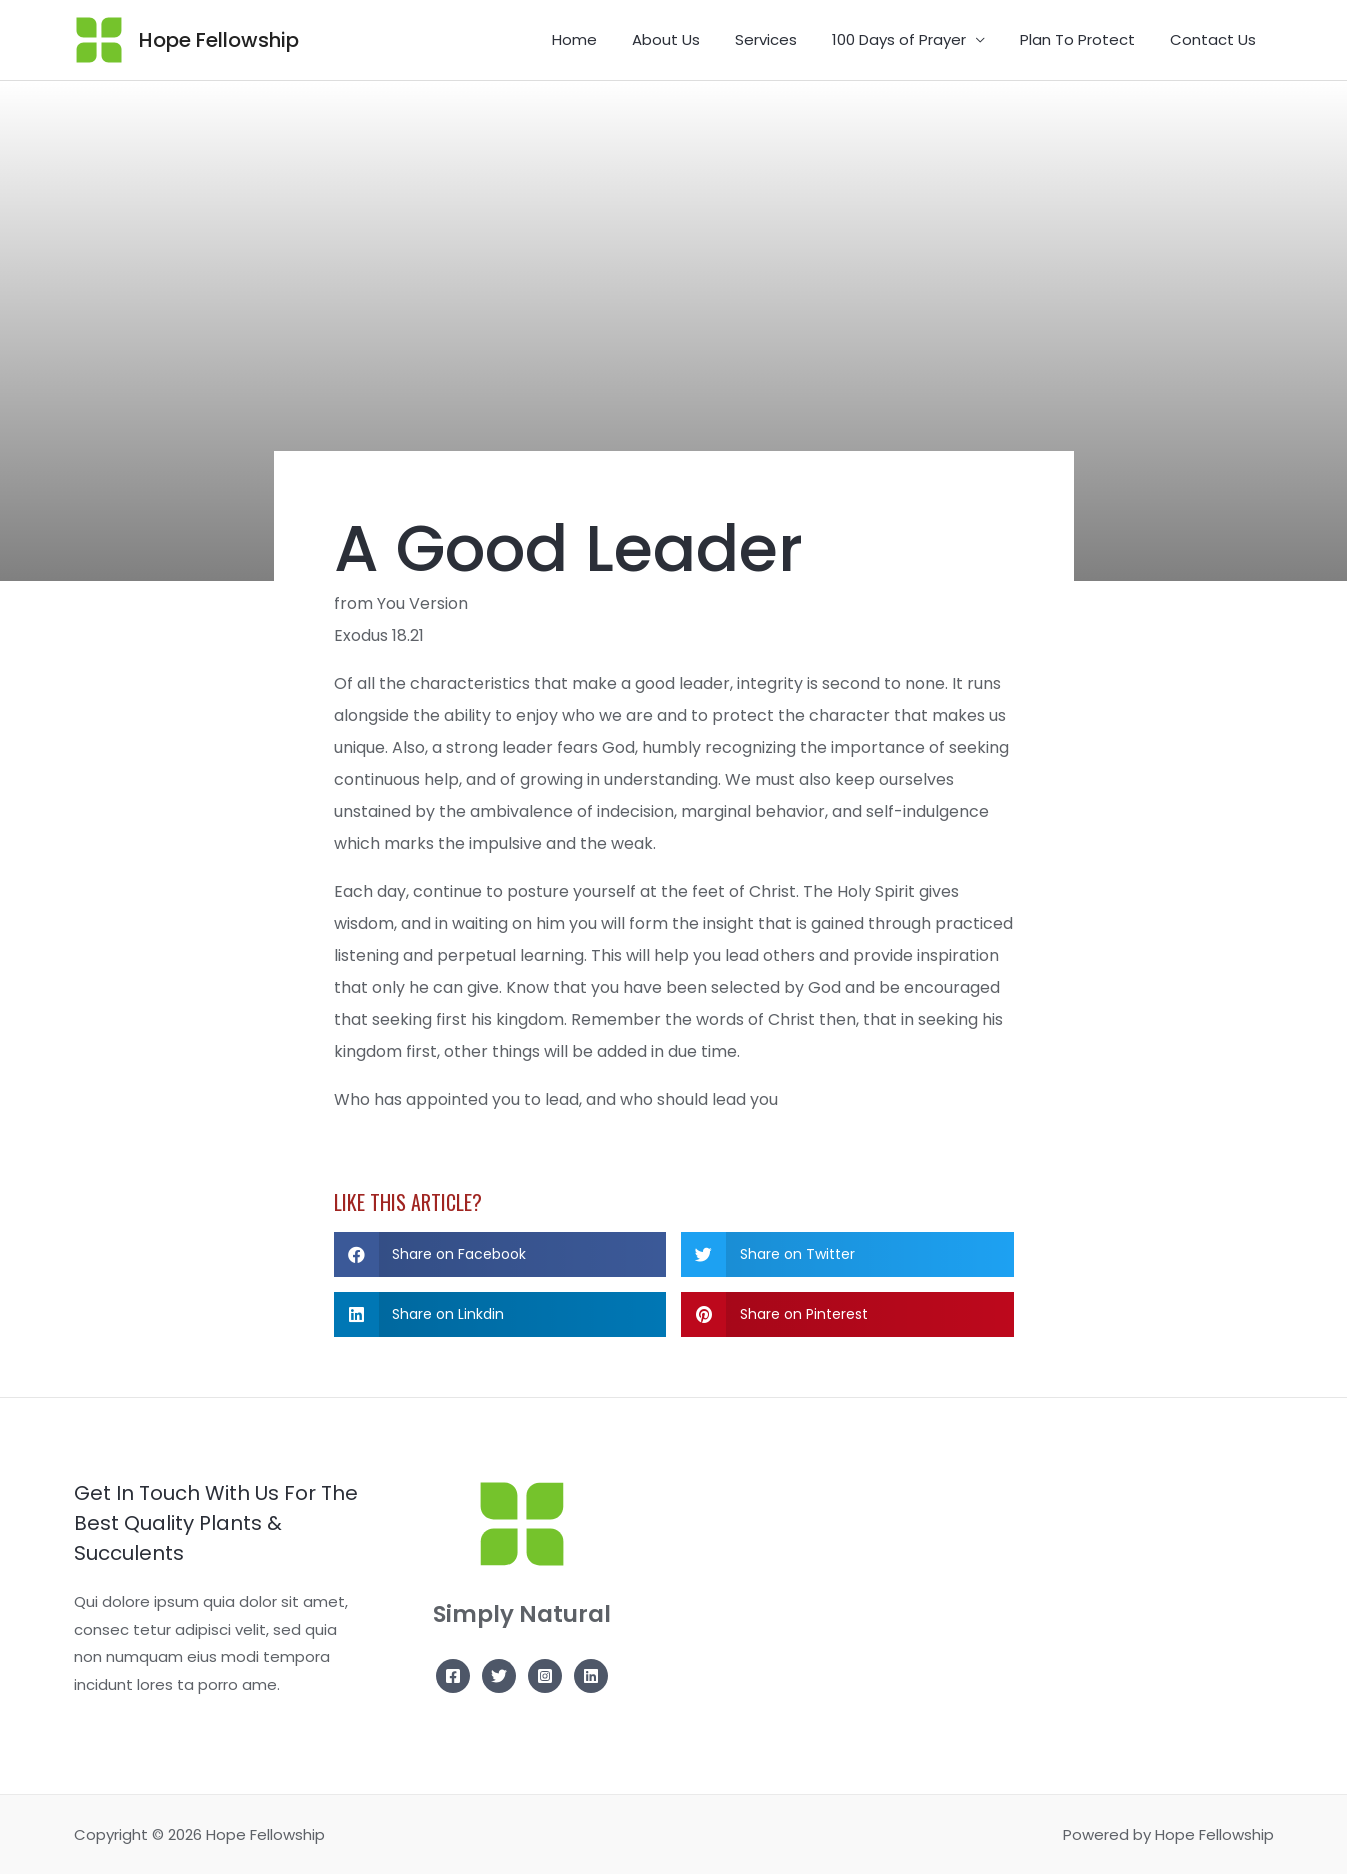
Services (784, 39)
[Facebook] (453, 1676)
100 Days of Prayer (912, 39)
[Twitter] (499, 1676)
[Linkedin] (591, 1676)
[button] (500, 1254)
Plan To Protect (1085, 39)
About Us (689, 39)
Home (602, 39)
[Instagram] (545, 1676)
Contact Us (1216, 39)
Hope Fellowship (219, 40)
